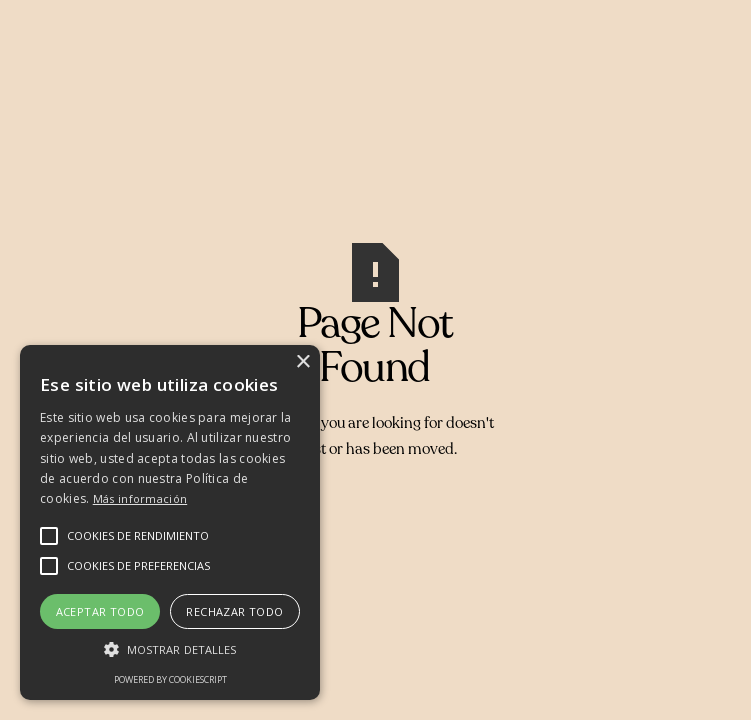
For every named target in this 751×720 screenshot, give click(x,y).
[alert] (170, 522)
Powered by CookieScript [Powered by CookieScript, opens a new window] (170, 679)
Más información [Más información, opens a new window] (140, 498)
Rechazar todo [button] (234, 611)
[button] (138, 536)
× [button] (302, 362)
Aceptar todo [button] (100, 611)
